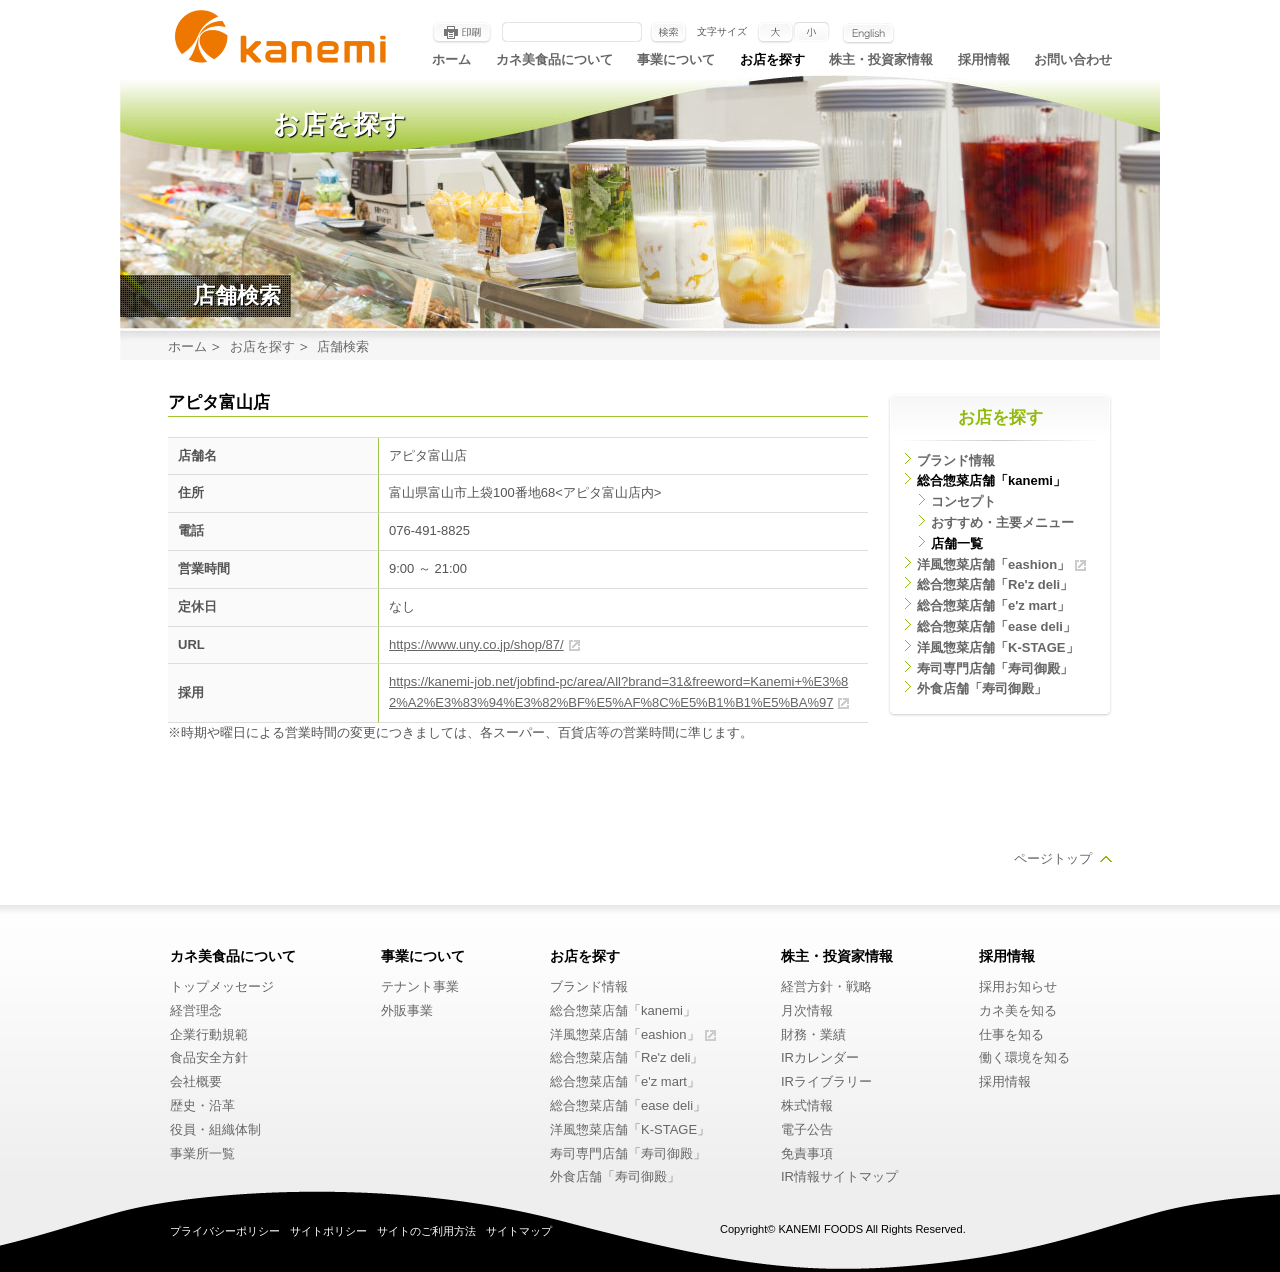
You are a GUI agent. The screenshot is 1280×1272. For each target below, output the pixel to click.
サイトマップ (519, 1231)
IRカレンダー (820, 1057)
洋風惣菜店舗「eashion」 (993, 564)
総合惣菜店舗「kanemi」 (991, 480)
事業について (676, 59)
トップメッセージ (222, 986)
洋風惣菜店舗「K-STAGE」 (998, 647)
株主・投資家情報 (881, 59)
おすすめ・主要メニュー (1002, 522)
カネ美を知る (1018, 1010)
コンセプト (963, 501)
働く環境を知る (1024, 1057)
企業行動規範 (209, 1034)
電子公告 (807, 1129)
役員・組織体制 (215, 1129)
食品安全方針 (209, 1057)
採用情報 (984, 59)
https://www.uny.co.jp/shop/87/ (476, 644)
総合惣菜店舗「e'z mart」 (993, 605)
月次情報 (807, 1010)
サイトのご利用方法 (426, 1231)
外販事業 (407, 1010)
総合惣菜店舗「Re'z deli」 (995, 584)
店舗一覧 (957, 543)
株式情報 (807, 1105)
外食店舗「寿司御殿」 (982, 688)
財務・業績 (813, 1034)
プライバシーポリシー (225, 1231)
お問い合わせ (1073, 59)
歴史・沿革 (202, 1105)
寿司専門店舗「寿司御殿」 (995, 668)
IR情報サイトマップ (839, 1176)
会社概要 (196, 1081)
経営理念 (196, 1010)
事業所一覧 (202, 1153)
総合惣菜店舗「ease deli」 (996, 626)
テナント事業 (420, 986)
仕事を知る (1011, 1034)
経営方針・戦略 (826, 986)
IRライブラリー (826, 1081)
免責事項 (807, 1153)
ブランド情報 (956, 460)
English (868, 33)
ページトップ (1053, 858)
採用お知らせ (1018, 986)
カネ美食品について (554, 59)
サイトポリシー (328, 1231)
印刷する (462, 33)
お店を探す (772, 59)
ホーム (451, 59)
